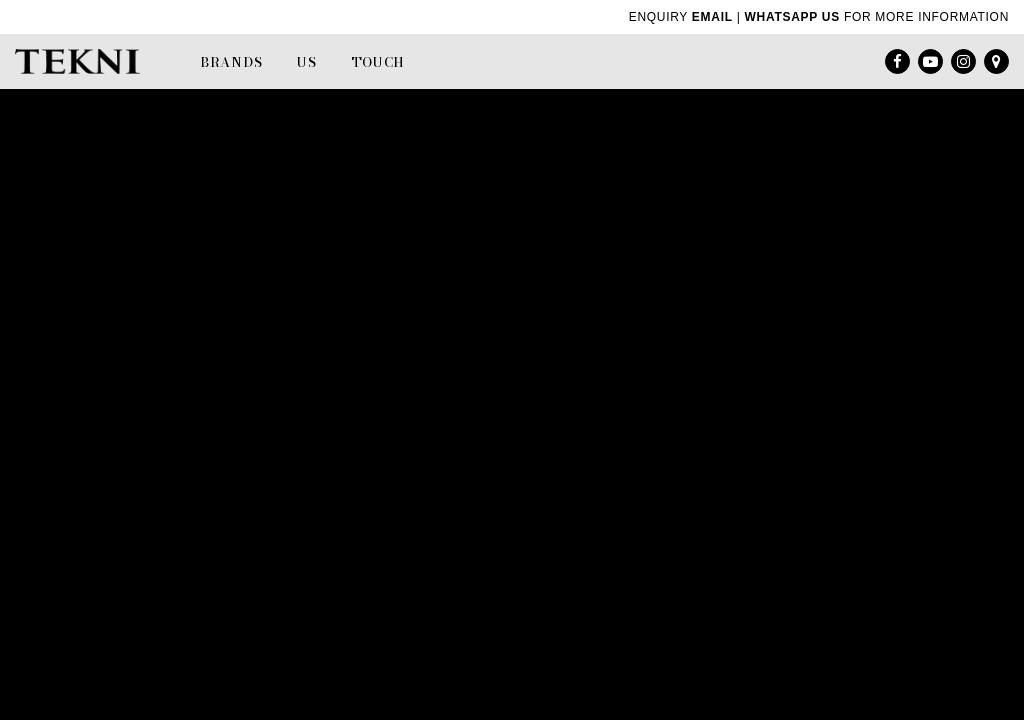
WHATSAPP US (792, 17)
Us (306, 62)
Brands (231, 62)
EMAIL (712, 17)
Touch (379, 62)
